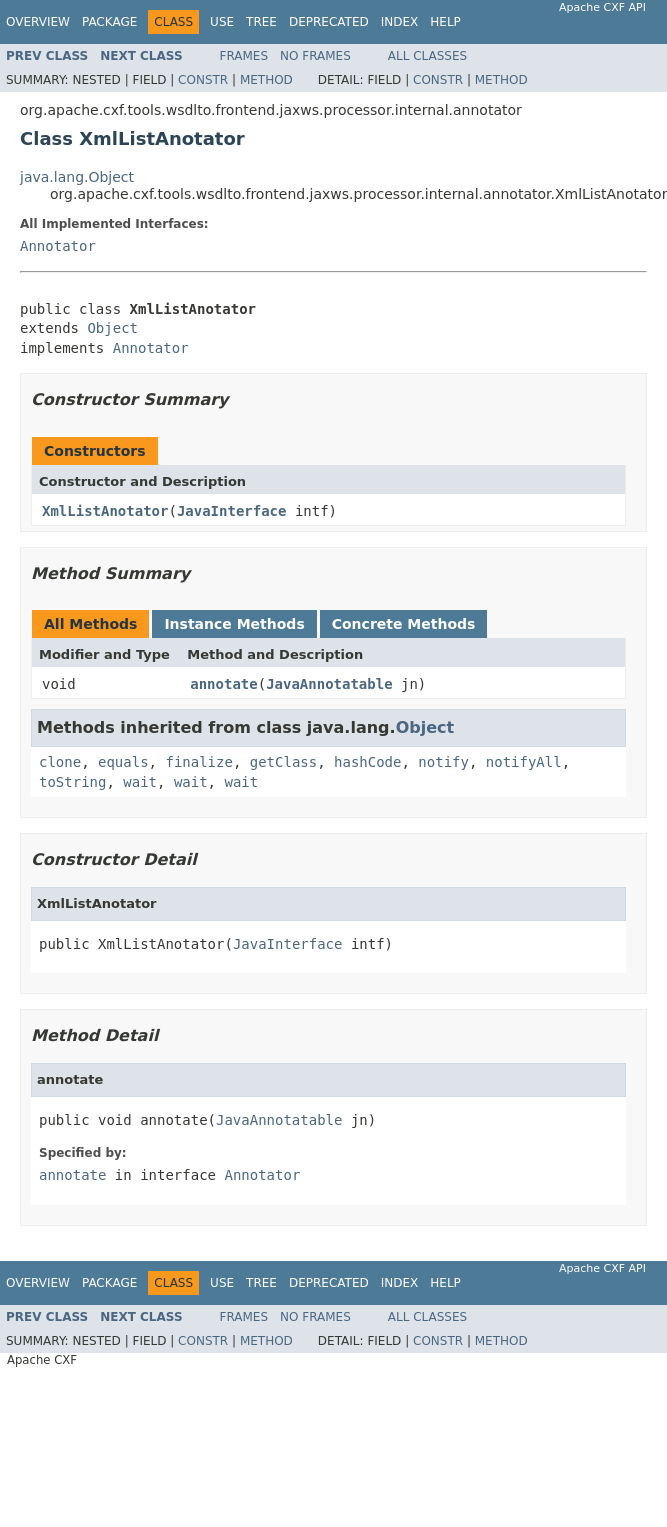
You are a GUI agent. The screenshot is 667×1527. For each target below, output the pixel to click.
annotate (223, 684)
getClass (283, 762)
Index (400, 22)
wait (140, 782)
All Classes (427, 56)
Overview (38, 22)
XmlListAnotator (105, 511)
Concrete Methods (404, 624)
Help (445, 22)
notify (443, 762)
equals (123, 762)
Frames (244, 56)
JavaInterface (232, 511)
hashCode (367, 762)
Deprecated (329, 22)
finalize (198, 762)
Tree (261, 22)
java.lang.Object (77, 177)
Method (266, 80)
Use (222, 22)
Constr (203, 80)
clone (60, 762)
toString (72, 782)
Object (112, 328)
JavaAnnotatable (329, 684)
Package (109, 22)
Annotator (58, 246)
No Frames (315, 56)
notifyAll (524, 762)
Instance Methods (234, 624)
